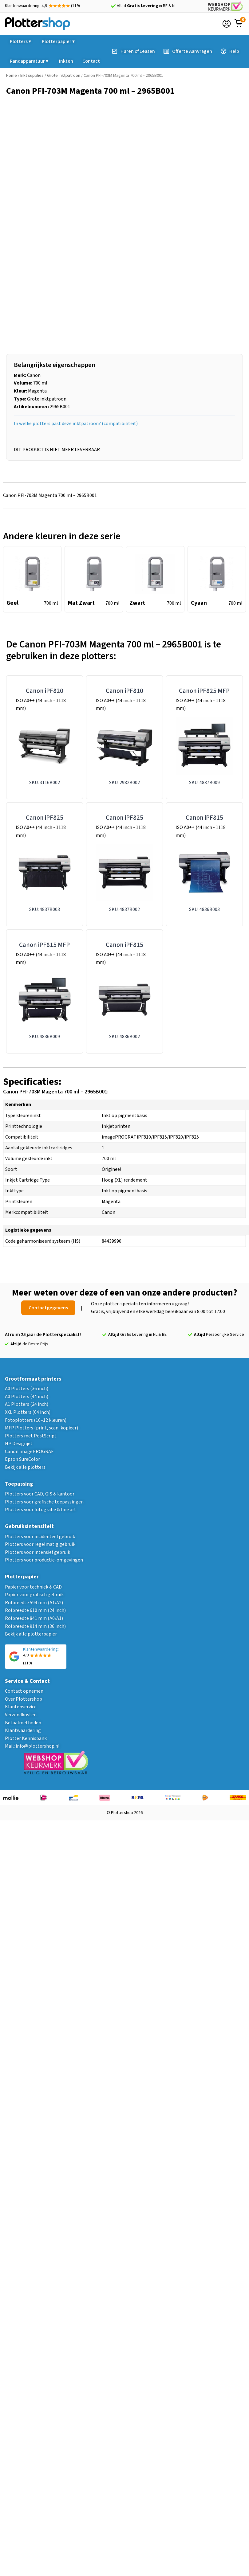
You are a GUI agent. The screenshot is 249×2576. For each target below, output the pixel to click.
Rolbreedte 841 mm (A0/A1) (34, 1618)
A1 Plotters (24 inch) (26, 1404)
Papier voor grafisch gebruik (34, 1594)
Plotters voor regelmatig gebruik (40, 1544)
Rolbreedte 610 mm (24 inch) (35, 1610)
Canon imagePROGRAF (29, 1451)
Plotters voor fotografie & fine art (40, 1509)
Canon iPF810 (124, 690)
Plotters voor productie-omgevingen (44, 1560)
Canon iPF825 (44, 817)
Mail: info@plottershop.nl (32, 1746)
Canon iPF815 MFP (44, 944)
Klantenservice (21, 1706)
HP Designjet (19, 1443)
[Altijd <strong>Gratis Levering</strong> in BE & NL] (113, 6)
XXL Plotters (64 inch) (27, 1412)
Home (11, 75)
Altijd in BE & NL (146, 6)
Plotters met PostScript (31, 1436)
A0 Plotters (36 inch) (26, 1388)
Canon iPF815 (204, 817)
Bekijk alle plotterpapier (31, 1634)
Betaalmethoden (23, 1722)
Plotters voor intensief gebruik (37, 1552)
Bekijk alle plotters (25, 1467)
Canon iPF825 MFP (204, 690)
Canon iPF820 (44, 690)
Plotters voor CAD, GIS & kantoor (39, 1494)
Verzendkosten (21, 1714)
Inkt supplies (32, 75)
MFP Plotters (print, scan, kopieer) (41, 1428)
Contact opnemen (24, 1691)
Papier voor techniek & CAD (33, 1587)
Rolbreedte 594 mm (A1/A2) (34, 1602)
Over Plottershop (23, 1699)
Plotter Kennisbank (26, 1738)
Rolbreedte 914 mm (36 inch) (35, 1626)
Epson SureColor (22, 1459)
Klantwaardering (23, 1730)
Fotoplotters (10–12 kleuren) (35, 1420)
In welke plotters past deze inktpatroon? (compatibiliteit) (76, 423)
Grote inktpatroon (63, 75)
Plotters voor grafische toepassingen (44, 1502)
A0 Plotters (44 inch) (26, 1396)
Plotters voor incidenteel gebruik (40, 1536)
